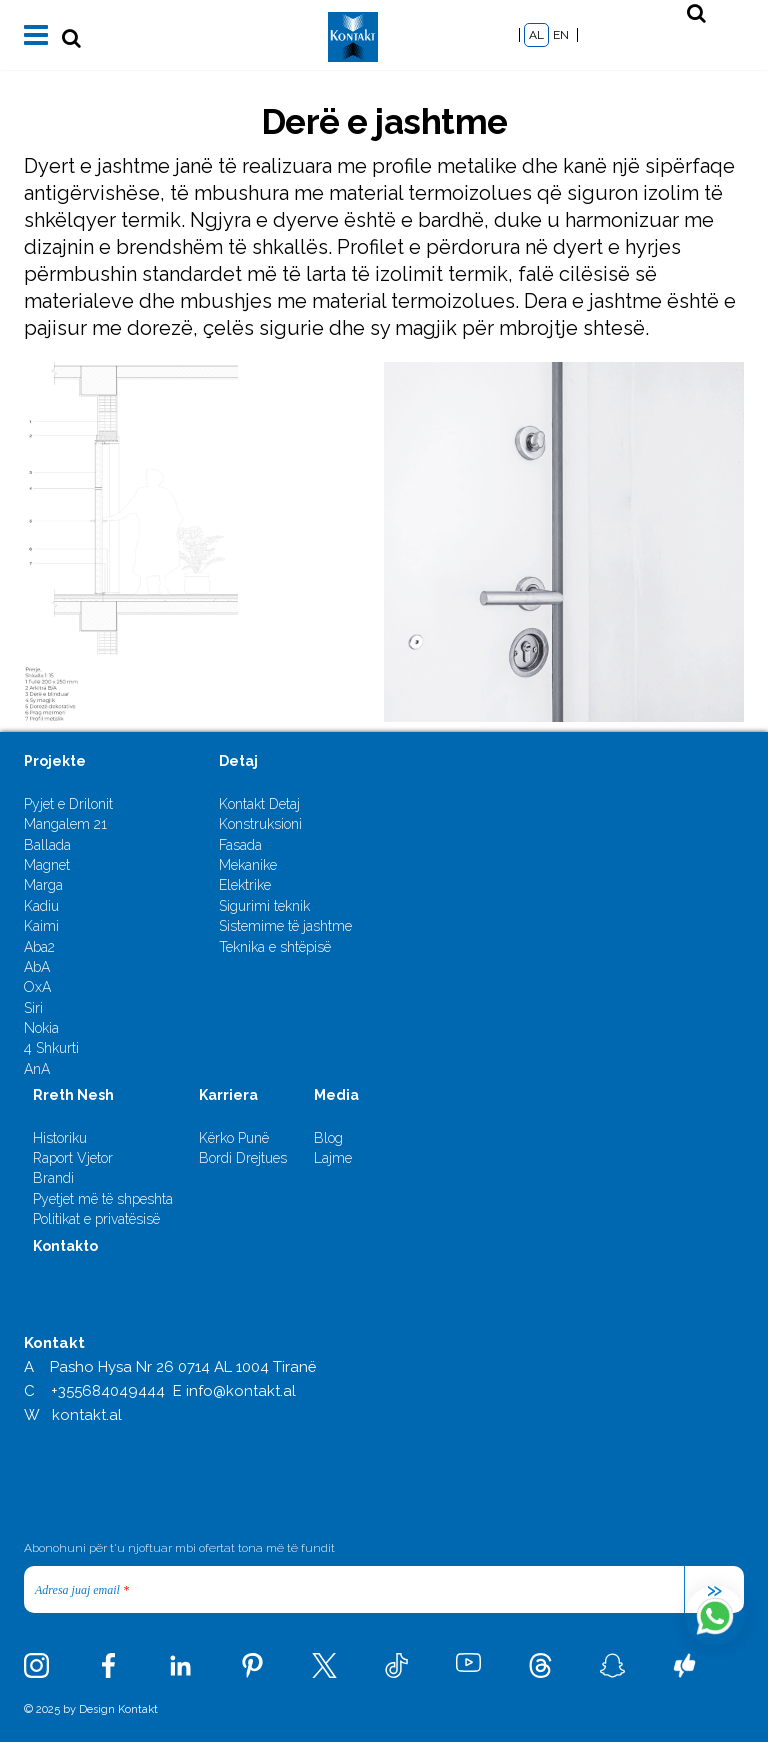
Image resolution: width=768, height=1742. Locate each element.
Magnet (47, 865)
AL (536, 35)
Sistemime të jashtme (285, 926)
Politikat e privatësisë (96, 1219)
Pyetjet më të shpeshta (103, 1199)
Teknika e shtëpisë (275, 947)
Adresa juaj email (82, 1590)
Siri (33, 1008)
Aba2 (39, 947)
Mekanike (248, 865)
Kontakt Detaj (259, 804)
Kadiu (41, 906)
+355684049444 (108, 1391)
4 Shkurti (51, 1048)
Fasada (240, 845)
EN (561, 35)
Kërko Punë (234, 1138)
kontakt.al (87, 1415)
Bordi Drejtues (243, 1158)
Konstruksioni (260, 824)
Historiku (60, 1138)
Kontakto (65, 1246)
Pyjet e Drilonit (68, 804)
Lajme (333, 1158)
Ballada (47, 845)
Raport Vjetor (73, 1158)
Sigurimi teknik (264, 906)
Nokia (41, 1028)
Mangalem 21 (65, 824)
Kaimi (41, 926)
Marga (43, 885)
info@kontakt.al (241, 1391)
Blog (328, 1138)
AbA (37, 967)
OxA (37, 987)
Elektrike (245, 885)
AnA (37, 1069)
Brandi (53, 1178)
